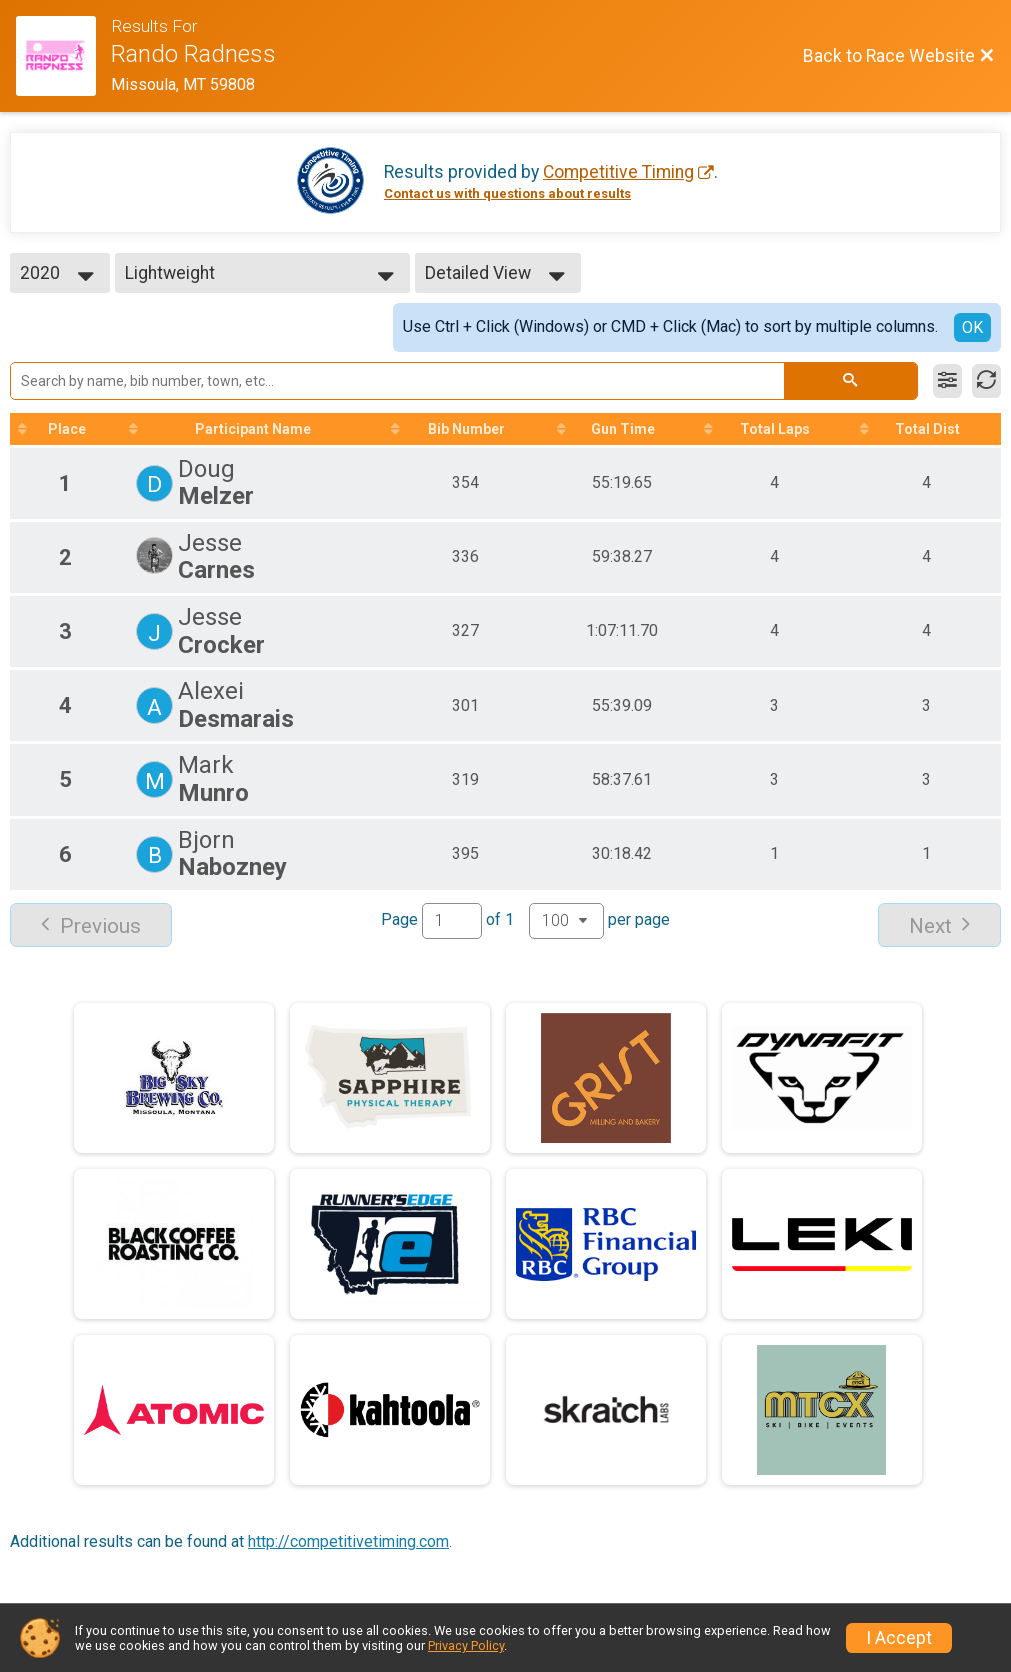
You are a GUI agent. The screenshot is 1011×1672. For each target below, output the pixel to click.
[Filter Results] (947, 381)
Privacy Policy (466, 1645)
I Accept (899, 1638)
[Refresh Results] (986, 381)
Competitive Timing (618, 172)
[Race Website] (63, 56)
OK (972, 327)
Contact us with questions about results (507, 193)
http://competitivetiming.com (348, 1541)
